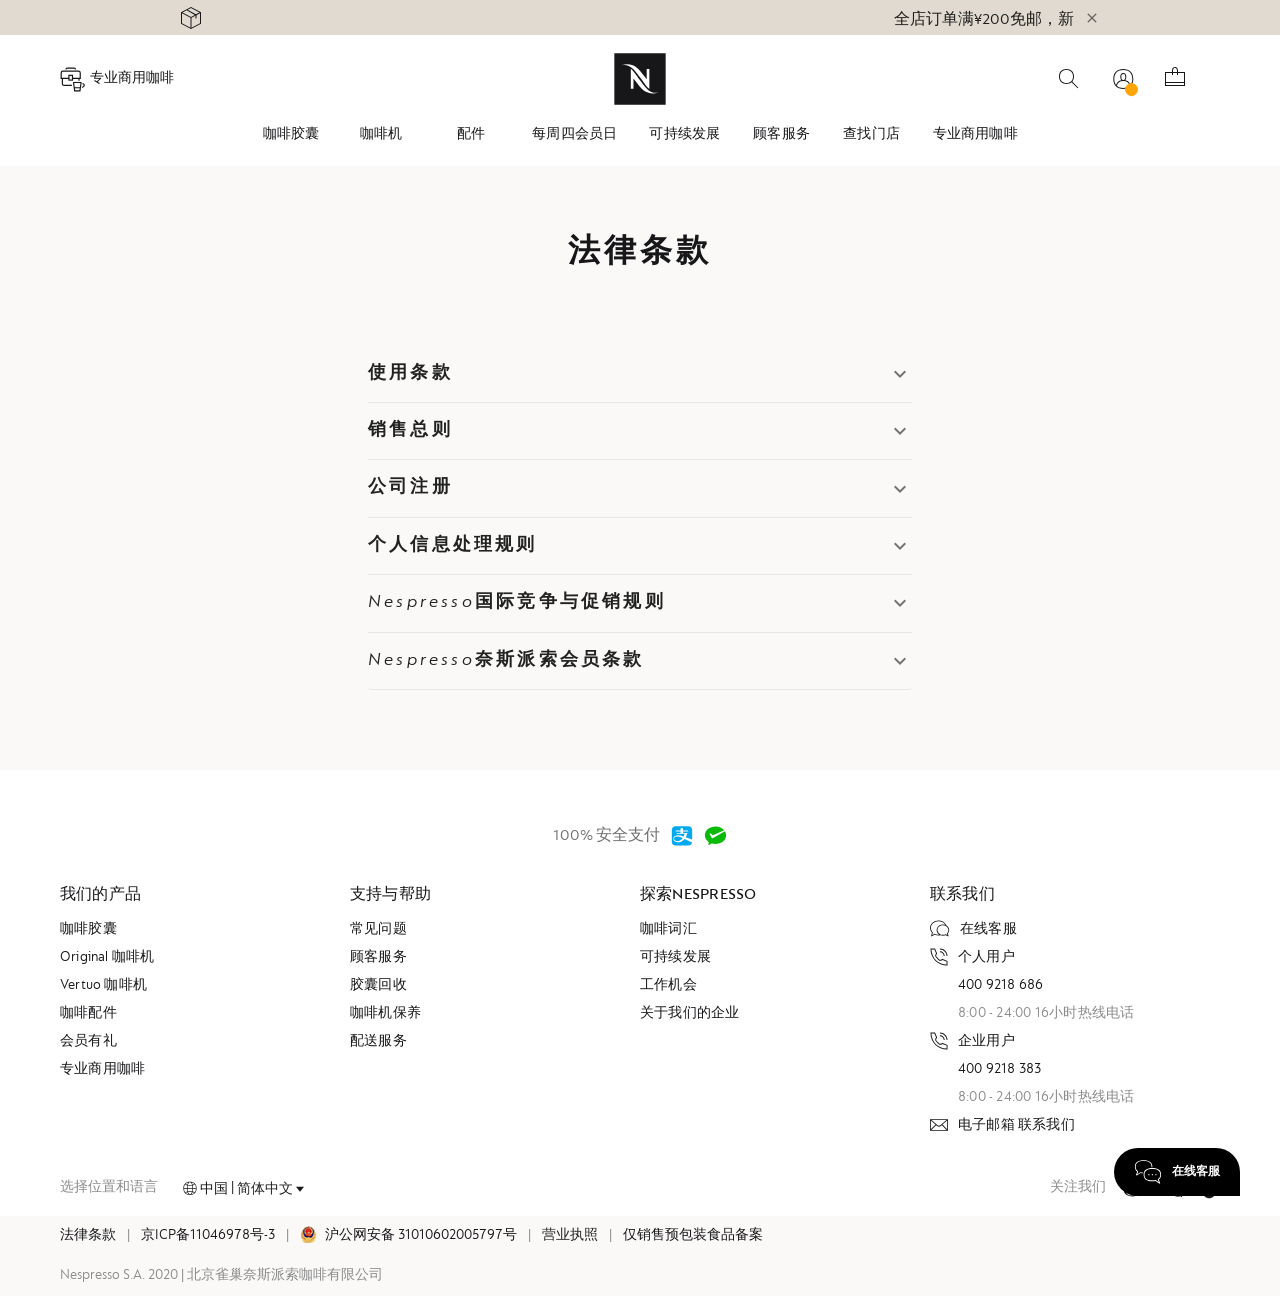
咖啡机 (381, 135)
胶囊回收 (378, 986)
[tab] (291, 135)
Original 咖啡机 (107, 958)
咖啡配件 (88, 1014)
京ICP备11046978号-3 (208, 1236)
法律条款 (88, 1236)
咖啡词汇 (668, 930)
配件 (471, 135)
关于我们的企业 (689, 1014)
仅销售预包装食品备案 (693, 1236)
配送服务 (378, 1042)
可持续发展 (684, 135)
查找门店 (871, 135)
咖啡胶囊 (291, 135)
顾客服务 (781, 135)
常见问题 (378, 930)
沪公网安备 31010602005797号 (421, 1236)
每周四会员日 (574, 135)
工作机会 (668, 986)
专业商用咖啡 (975, 135)
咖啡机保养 (385, 1014)
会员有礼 (88, 1042)
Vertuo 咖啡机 (103, 986)
